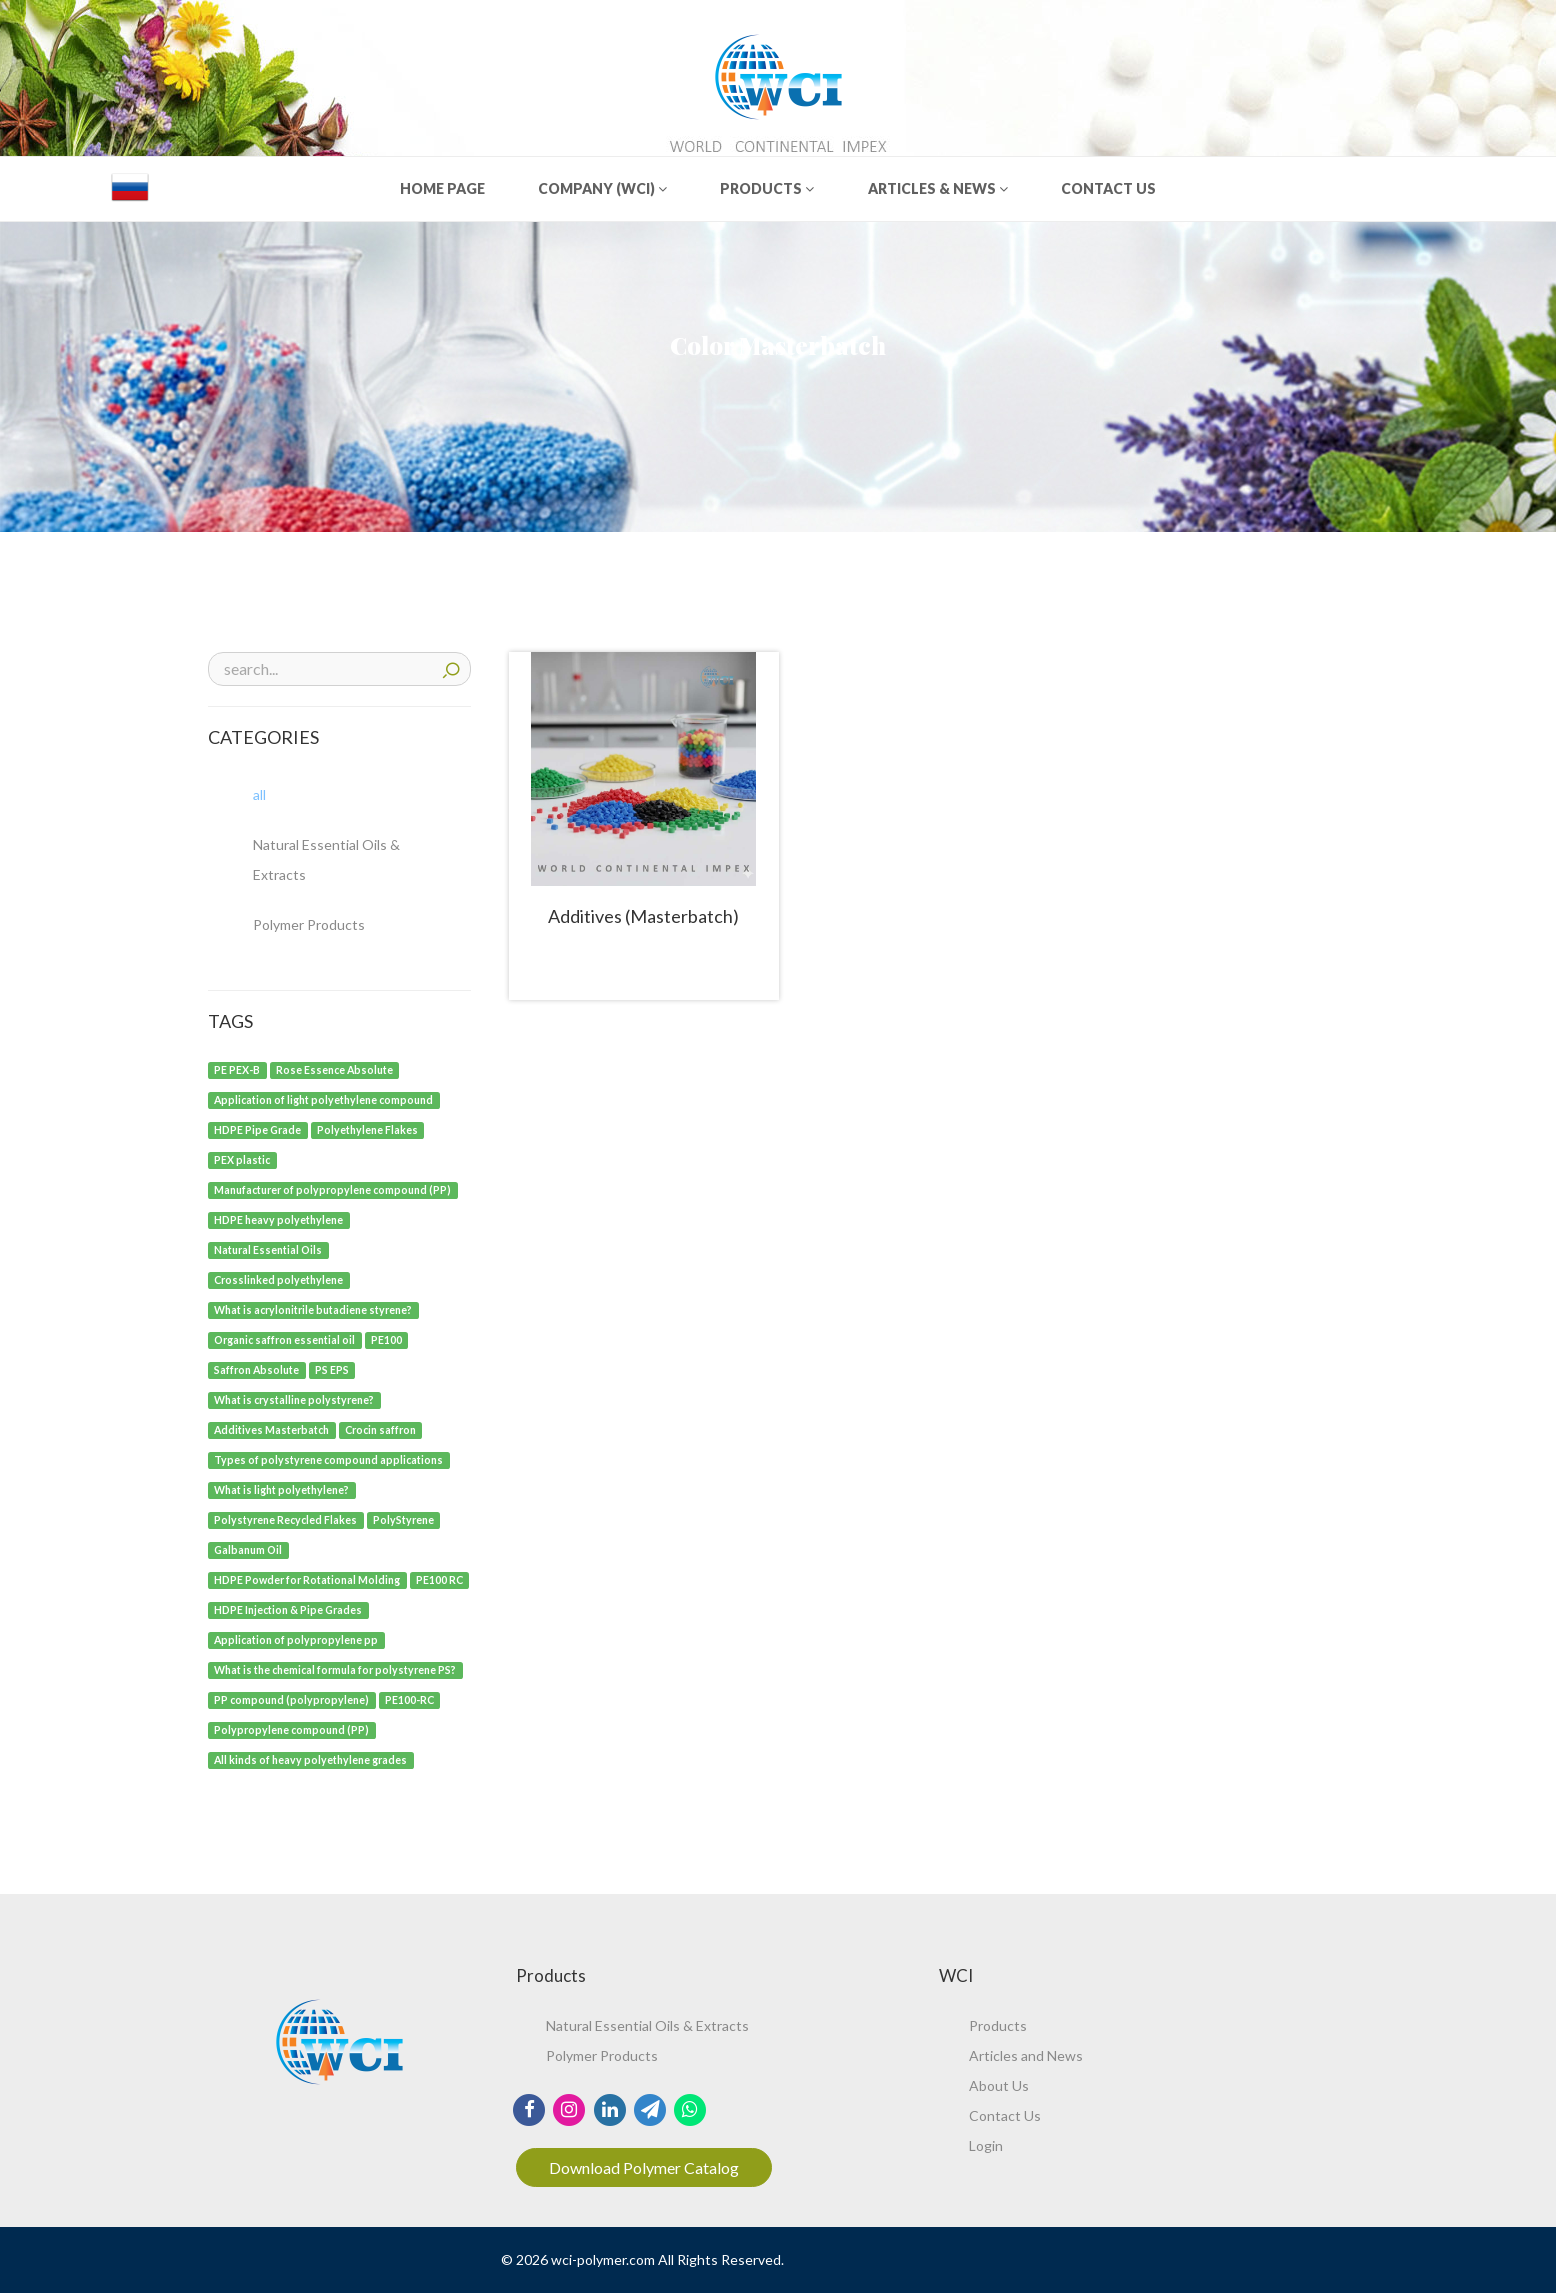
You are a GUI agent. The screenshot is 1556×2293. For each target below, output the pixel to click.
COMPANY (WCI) (602, 188)
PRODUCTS (767, 188)
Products (998, 2025)
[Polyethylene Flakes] (368, 1128)
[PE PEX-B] (237, 1068)
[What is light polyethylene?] (282, 1488)
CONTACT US (1108, 188)
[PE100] (387, 1338)
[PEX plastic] (242, 1158)
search (451, 667)
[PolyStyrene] (404, 1518)
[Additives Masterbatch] (272, 1428)
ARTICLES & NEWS (938, 188)
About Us (999, 2085)
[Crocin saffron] (381, 1428)
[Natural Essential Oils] (268, 1248)
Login (986, 2145)
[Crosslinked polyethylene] (279, 1278)
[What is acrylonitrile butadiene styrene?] (313, 1308)
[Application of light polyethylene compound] (324, 1098)
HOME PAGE (442, 188)
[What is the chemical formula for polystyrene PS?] (335, 1668)
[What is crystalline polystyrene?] (294, 1398)
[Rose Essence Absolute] (335, 1068)
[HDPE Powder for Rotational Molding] (307, 1578)
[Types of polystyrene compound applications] (329, 1458)
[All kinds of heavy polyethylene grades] (311, 1758)
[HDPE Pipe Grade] (258, 1128)
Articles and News (1026, 2055)
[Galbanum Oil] (248, 1548)
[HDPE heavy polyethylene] (279, 1218)
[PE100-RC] (410, 1698)
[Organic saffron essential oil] (285, 1338)
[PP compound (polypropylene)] (292, 1698)
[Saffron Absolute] (257, 1368)
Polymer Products (602, 2055)
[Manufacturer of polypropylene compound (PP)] (333, 1188)
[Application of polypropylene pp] (296, 1638)
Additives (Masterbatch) (643, 916)
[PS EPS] (332, 1368)
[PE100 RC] (440, 1578)
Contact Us (1005, 2115)
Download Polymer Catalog (644, 2167)
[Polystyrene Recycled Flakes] (286, 1518)
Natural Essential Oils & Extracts (647, 2025)
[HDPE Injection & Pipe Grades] (288, 1608)
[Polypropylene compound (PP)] (292, 1728)
